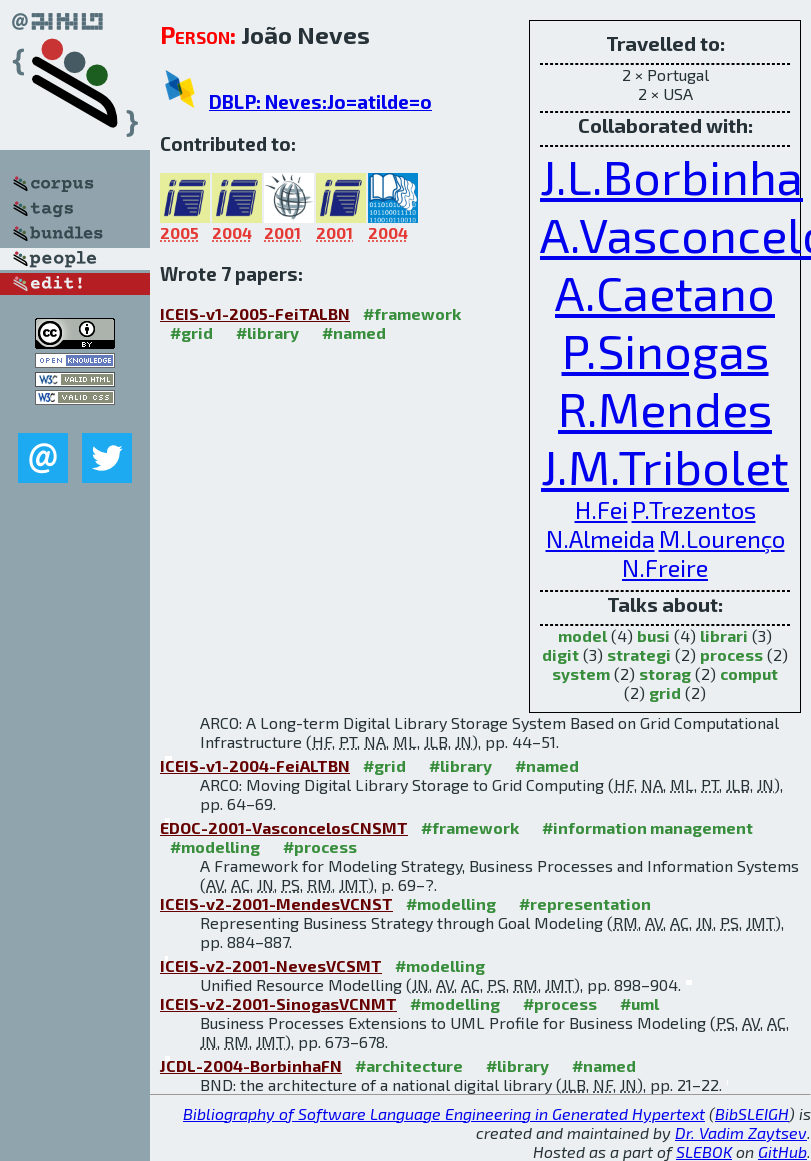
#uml (639, 1003)
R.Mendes (665, 408)
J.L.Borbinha (671, 176)
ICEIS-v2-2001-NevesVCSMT (271, 965)
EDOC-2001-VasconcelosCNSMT (284, 827)
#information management (647, 827)
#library (267, 332)
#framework (412, 313)
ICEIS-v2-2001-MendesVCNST (276, 903)
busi (653, 635)
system (581, 673)
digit (560, 654)
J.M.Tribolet (665, 466)
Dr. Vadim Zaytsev (741, 1132)
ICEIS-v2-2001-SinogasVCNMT (278, 1003)
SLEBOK (704, 1151)
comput (749, 673)
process (731, 654)
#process (320, 846)
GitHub (782, 1151)
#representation (585, 903)
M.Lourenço (722, 538)
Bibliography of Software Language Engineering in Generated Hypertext (444, 1113)
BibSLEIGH (752, 1113)
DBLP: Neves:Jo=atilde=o (320, 101)
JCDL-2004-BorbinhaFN (251, 1065)
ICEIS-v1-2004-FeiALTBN (255, 765)
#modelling (215, 846)
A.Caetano (665, 292)
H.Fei (601, 509)
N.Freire (665, 567)
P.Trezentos (694, 509)
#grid (191, 332)
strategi (639, 654)
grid (665, 692)
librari (724, 635)
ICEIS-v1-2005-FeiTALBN (255, 313)
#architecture (409, 1065)
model (582, 635)
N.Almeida (600, 538)
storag (665, 673)
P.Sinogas (665, 350)
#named (354, 332)
